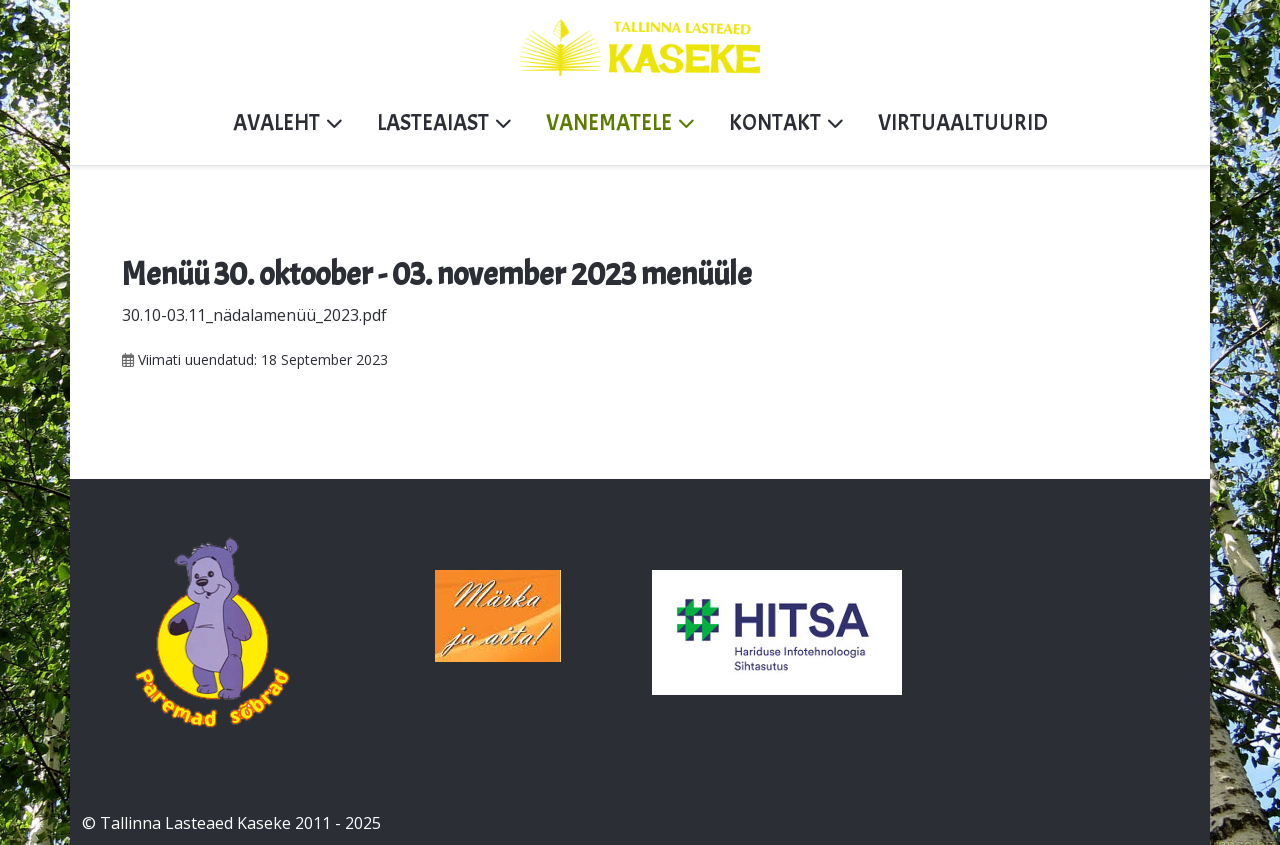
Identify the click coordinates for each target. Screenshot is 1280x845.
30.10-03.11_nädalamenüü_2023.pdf (254, 315)
